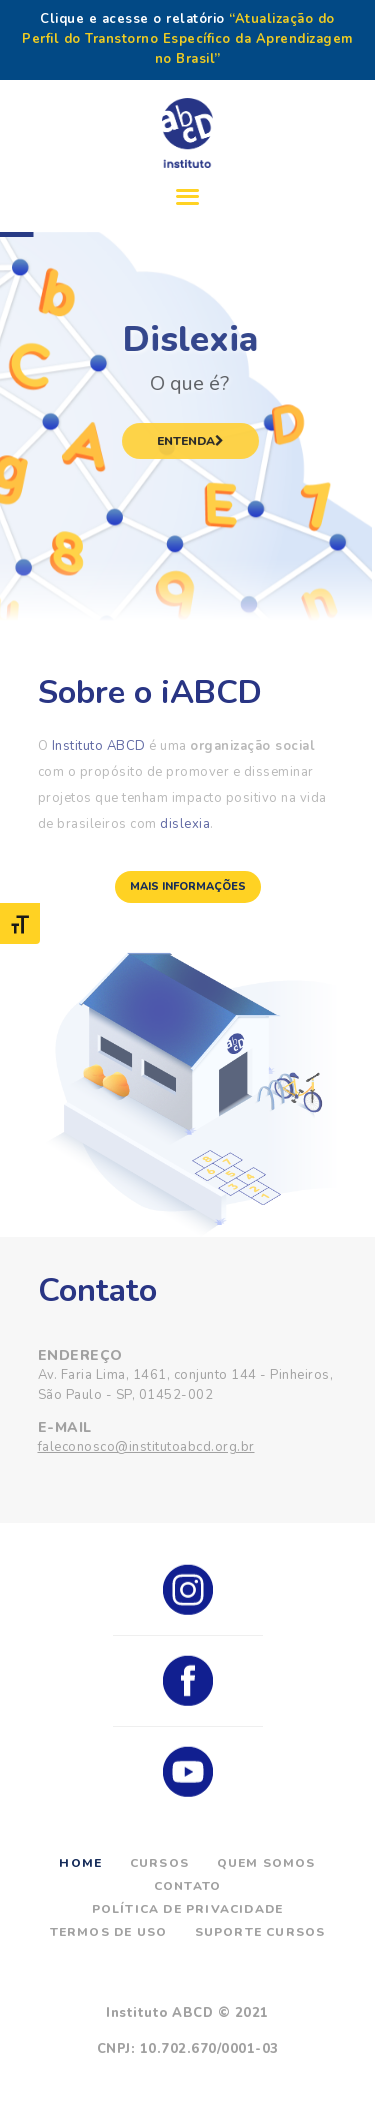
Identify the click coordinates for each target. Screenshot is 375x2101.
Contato (187, 1886)
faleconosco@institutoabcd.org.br (146, 1447)
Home (80, 1863)
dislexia (185, 824)
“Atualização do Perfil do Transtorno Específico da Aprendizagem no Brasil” (187, 39)
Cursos (159, 1863)
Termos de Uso (109, 1932)
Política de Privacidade (188, 1909)
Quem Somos (266, 1863)
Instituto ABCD (99, 746)
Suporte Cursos (260, 1932)
